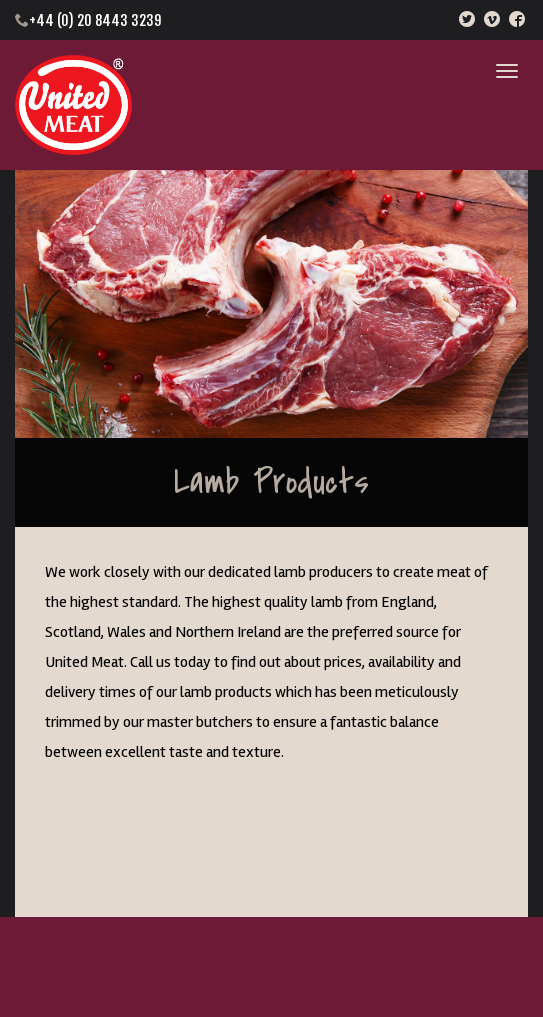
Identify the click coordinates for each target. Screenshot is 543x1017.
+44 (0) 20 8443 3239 (95, 20)
